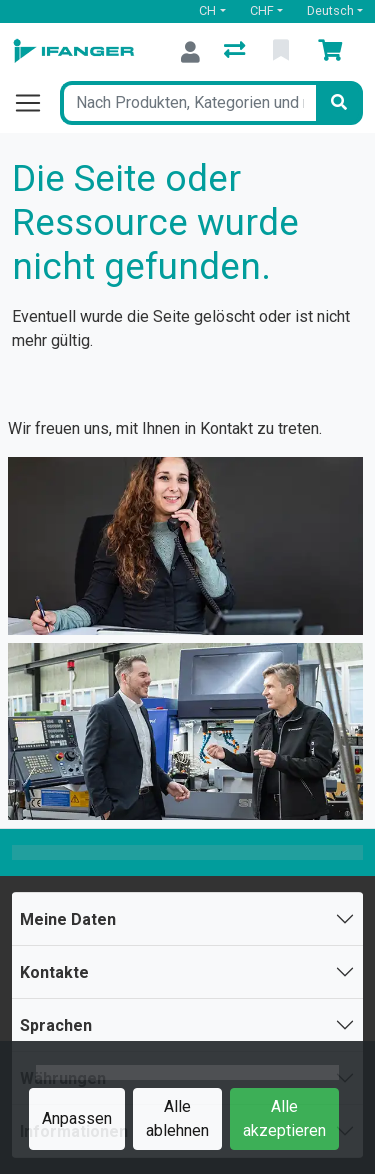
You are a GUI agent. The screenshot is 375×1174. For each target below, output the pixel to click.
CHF (262, 10)
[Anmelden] (190, 52)
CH (207, 10)
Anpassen (77, 1118)
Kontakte (54, 972)
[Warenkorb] (334, 52)
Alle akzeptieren (284, 1118)
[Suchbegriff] (188, 103)
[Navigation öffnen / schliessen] (36, 103)
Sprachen (56, 1025)
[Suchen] (339, 103)
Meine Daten (68, 919)
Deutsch (330, 10)
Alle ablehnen (177, 1118)
